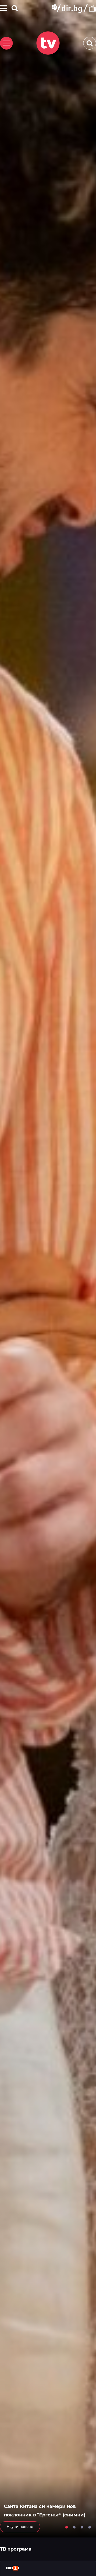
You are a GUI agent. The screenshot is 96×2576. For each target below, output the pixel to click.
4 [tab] (89, 2527)
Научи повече (20, 2526)
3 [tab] (82, 2527)
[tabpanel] (48, 1268)
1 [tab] (66, 2527)
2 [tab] (74, 2527)
